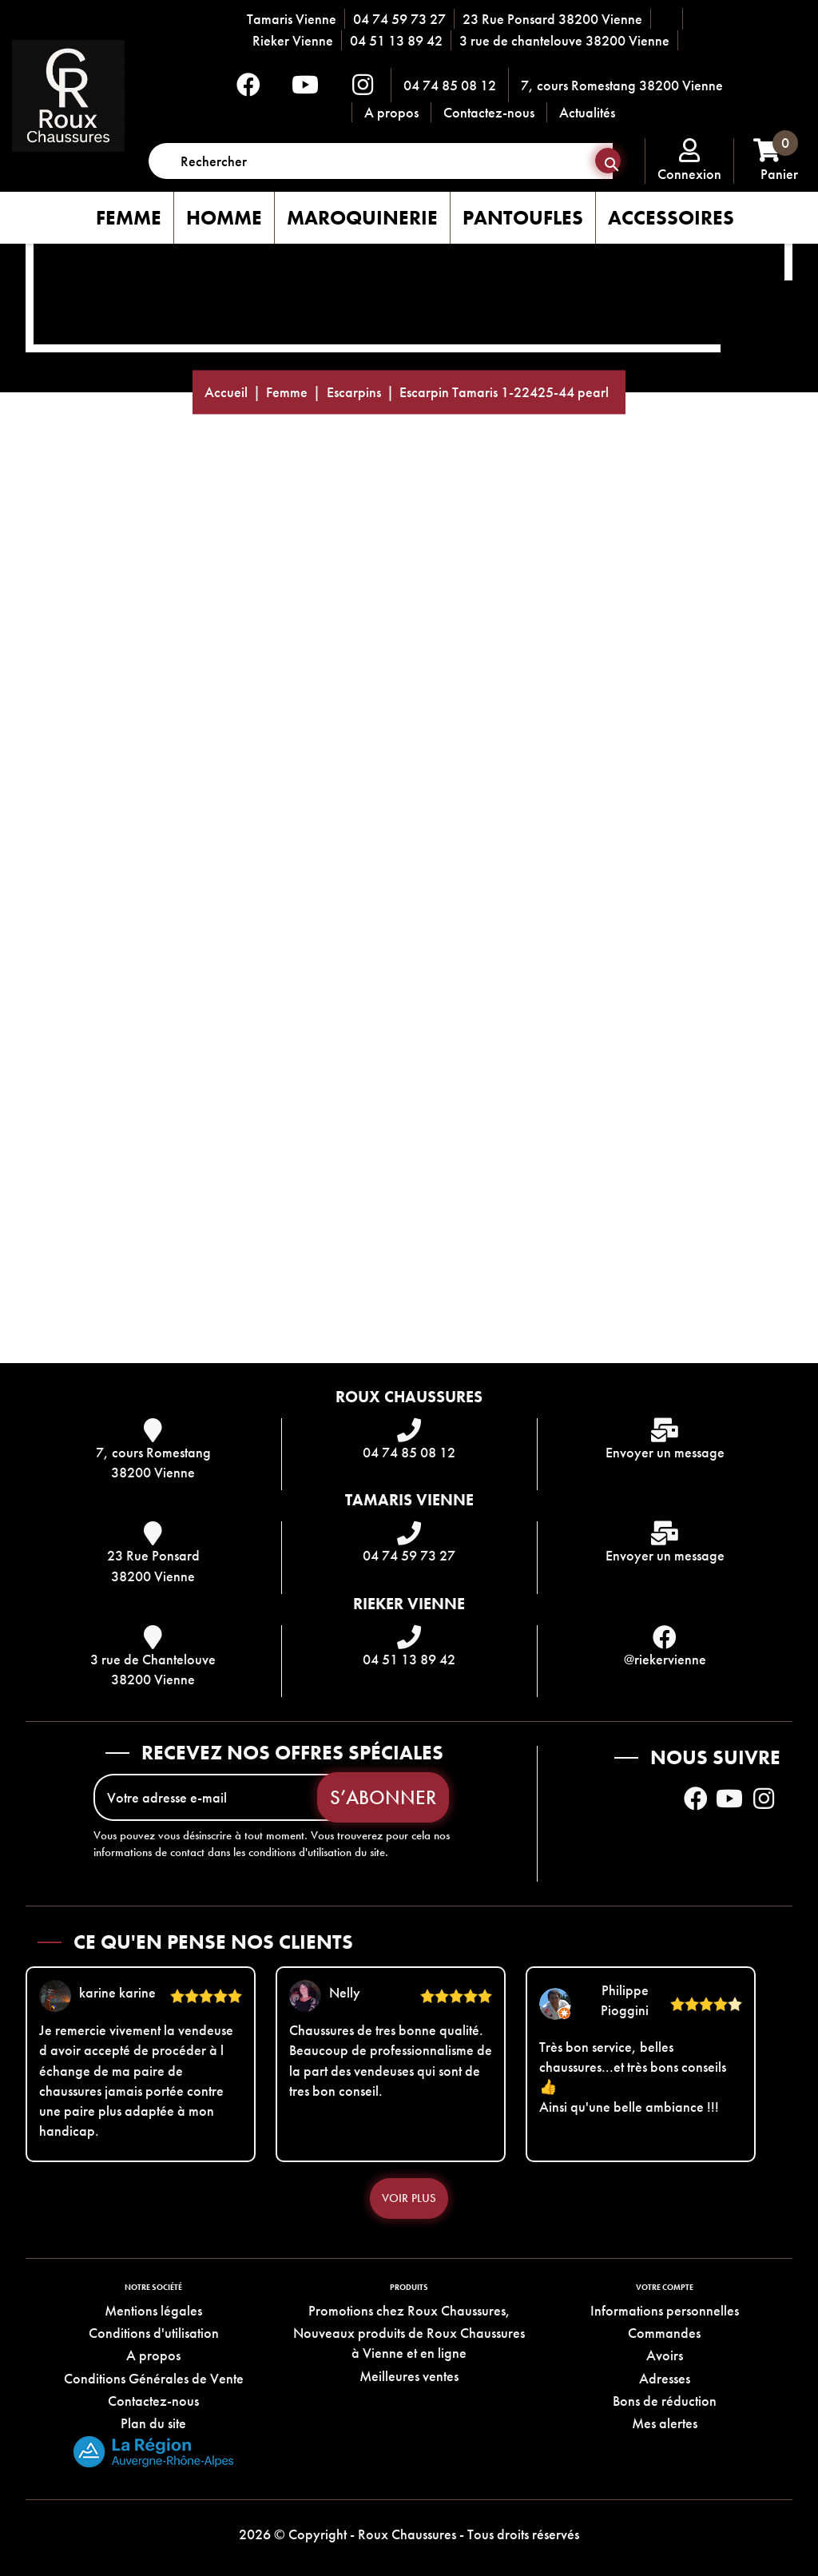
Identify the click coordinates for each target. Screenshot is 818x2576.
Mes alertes (664, 2423)
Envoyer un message (665, 1452)
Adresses (664, 2378)
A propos (391, 112)
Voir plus (409, 2198)
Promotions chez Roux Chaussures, (409, 2310)
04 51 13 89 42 (396, 40)
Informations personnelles (664, 2310)
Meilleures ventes (409, 2376)
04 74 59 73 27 (399, 19)
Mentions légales (153, 2310)
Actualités (587, 112)
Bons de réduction (665, 2400)
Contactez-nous (488, 112)
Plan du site (153, 2423)
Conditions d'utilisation (154, 2333)
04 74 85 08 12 (449, 85)
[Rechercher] (381, 161)
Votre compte (664, 2287)
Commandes (664, 2333)
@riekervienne (665, 1659)
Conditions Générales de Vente (154, 2378)
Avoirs (664, 2355)
